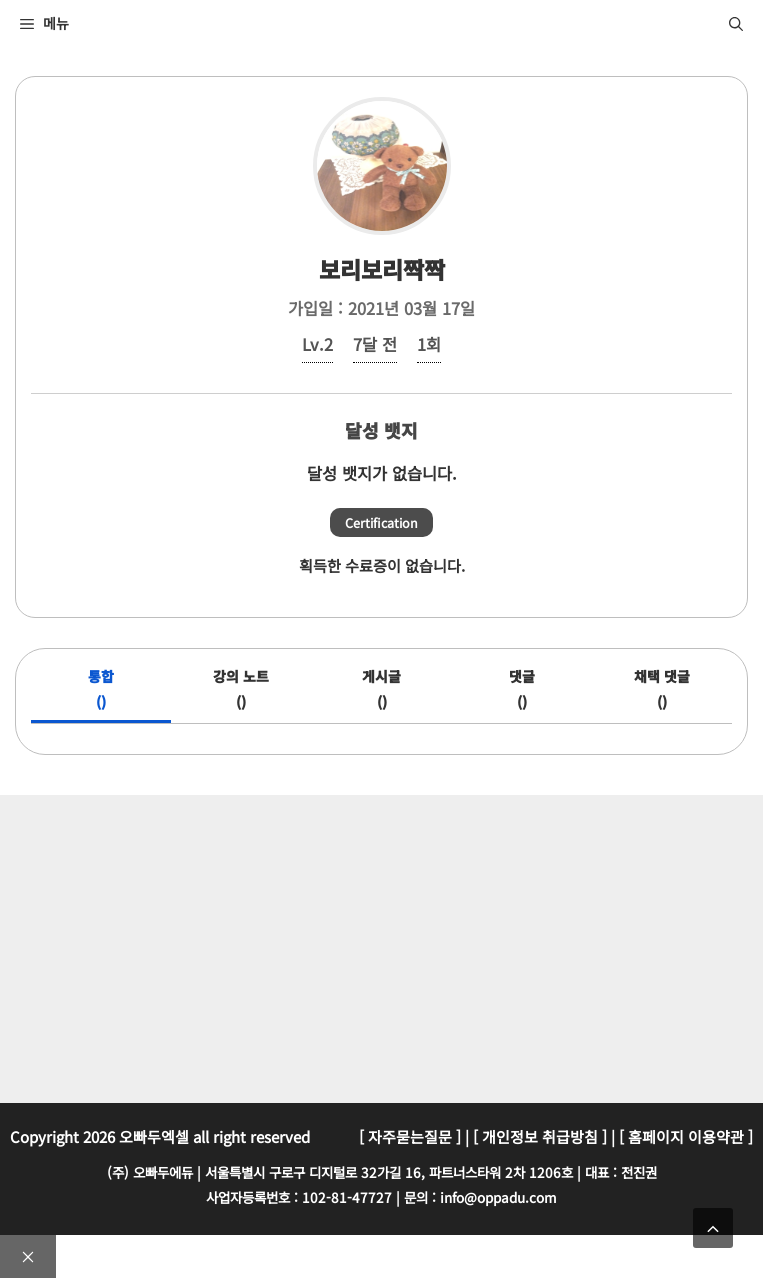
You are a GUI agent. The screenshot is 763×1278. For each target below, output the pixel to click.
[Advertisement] (386, 945)
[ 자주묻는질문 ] (410, 1136)
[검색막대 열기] (736, 23)
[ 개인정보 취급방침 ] (540, 1136)
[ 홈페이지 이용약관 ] (686, 1136)
